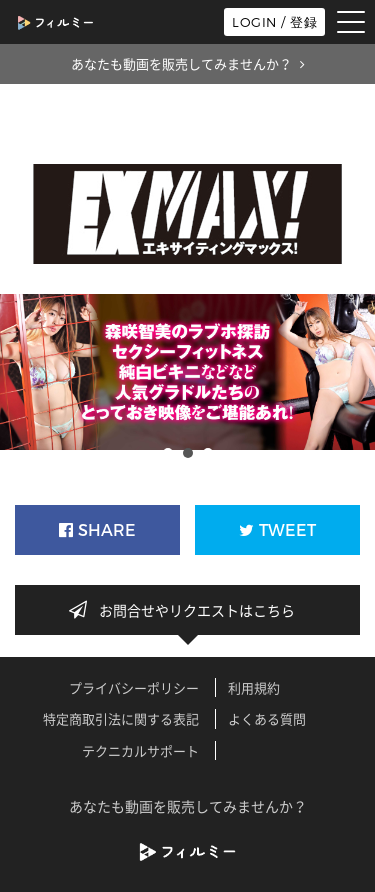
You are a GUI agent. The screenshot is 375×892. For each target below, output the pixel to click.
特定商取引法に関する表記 (121, 718)
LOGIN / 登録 (274, 22)
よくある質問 (267, 718)
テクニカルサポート (140, 750)
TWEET (277, 530)
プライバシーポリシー (134, 687)
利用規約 (254, 687)
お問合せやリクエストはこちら (188, 610)
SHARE (97, 530)
